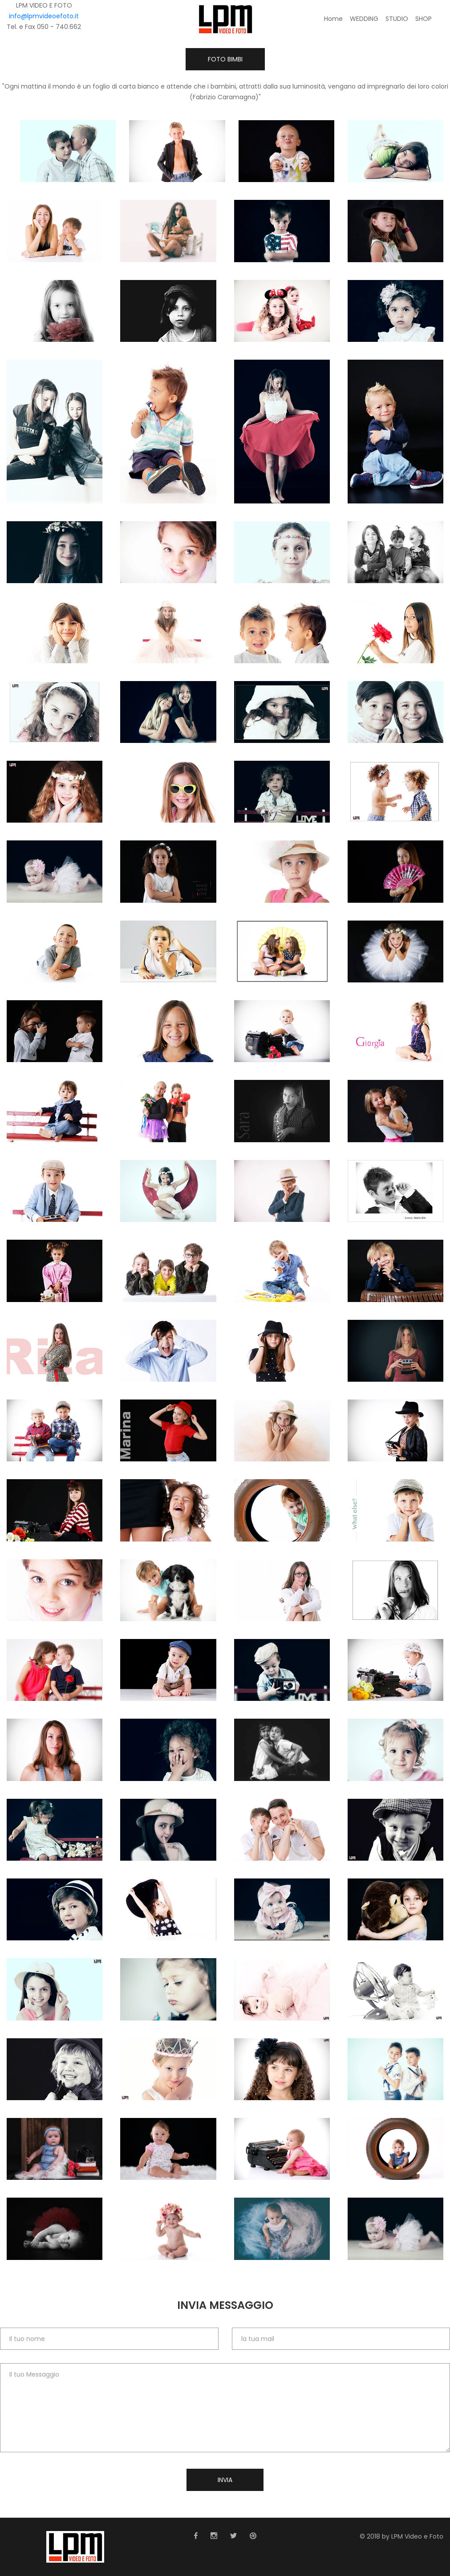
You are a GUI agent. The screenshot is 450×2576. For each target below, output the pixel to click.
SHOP (423, 18)
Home (333, 18)
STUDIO (396, 18)
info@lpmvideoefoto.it (44, 16)
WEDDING (364, 18)
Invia (225, 2479)
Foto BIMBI (225, 59)
